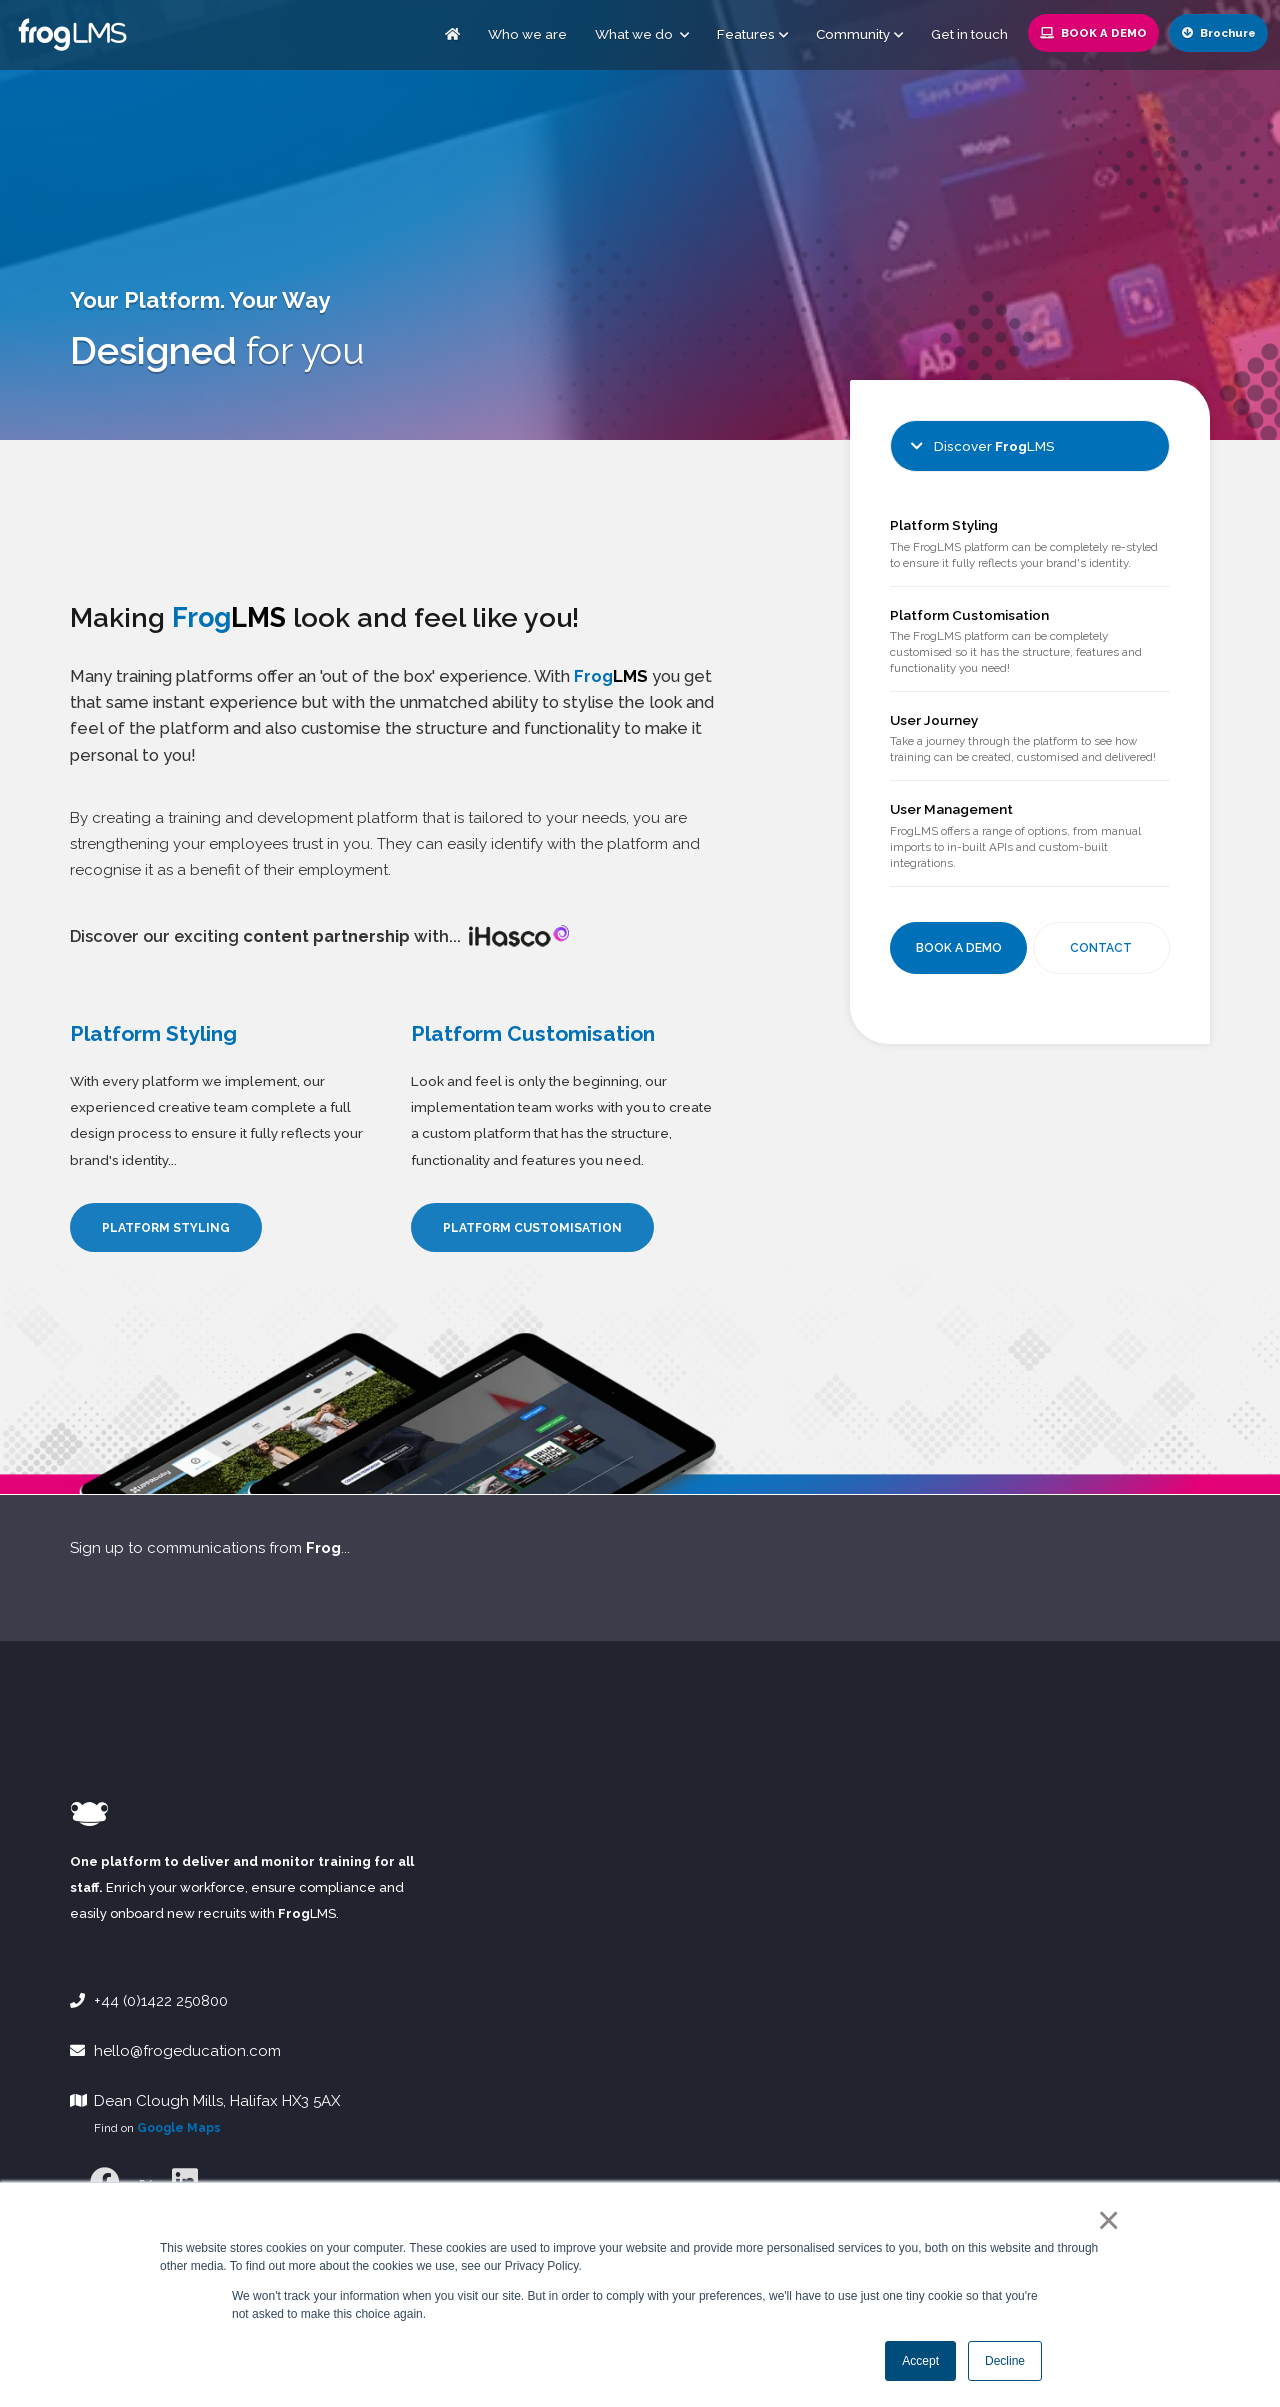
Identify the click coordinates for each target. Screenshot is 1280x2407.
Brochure (1219, 33)
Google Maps (179, 2128)
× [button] (1104, 2220)
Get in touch (969, 34)
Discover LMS (983, 446)
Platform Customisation (969, 615)
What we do (642, 34)
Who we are (527, 34)
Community (853, 34)
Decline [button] (1005, 2361)
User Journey (934, 720)
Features (746, 34)
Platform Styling (944, 525)
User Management (951, 809)
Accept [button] (920, 2361)
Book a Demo (1093, 33)
